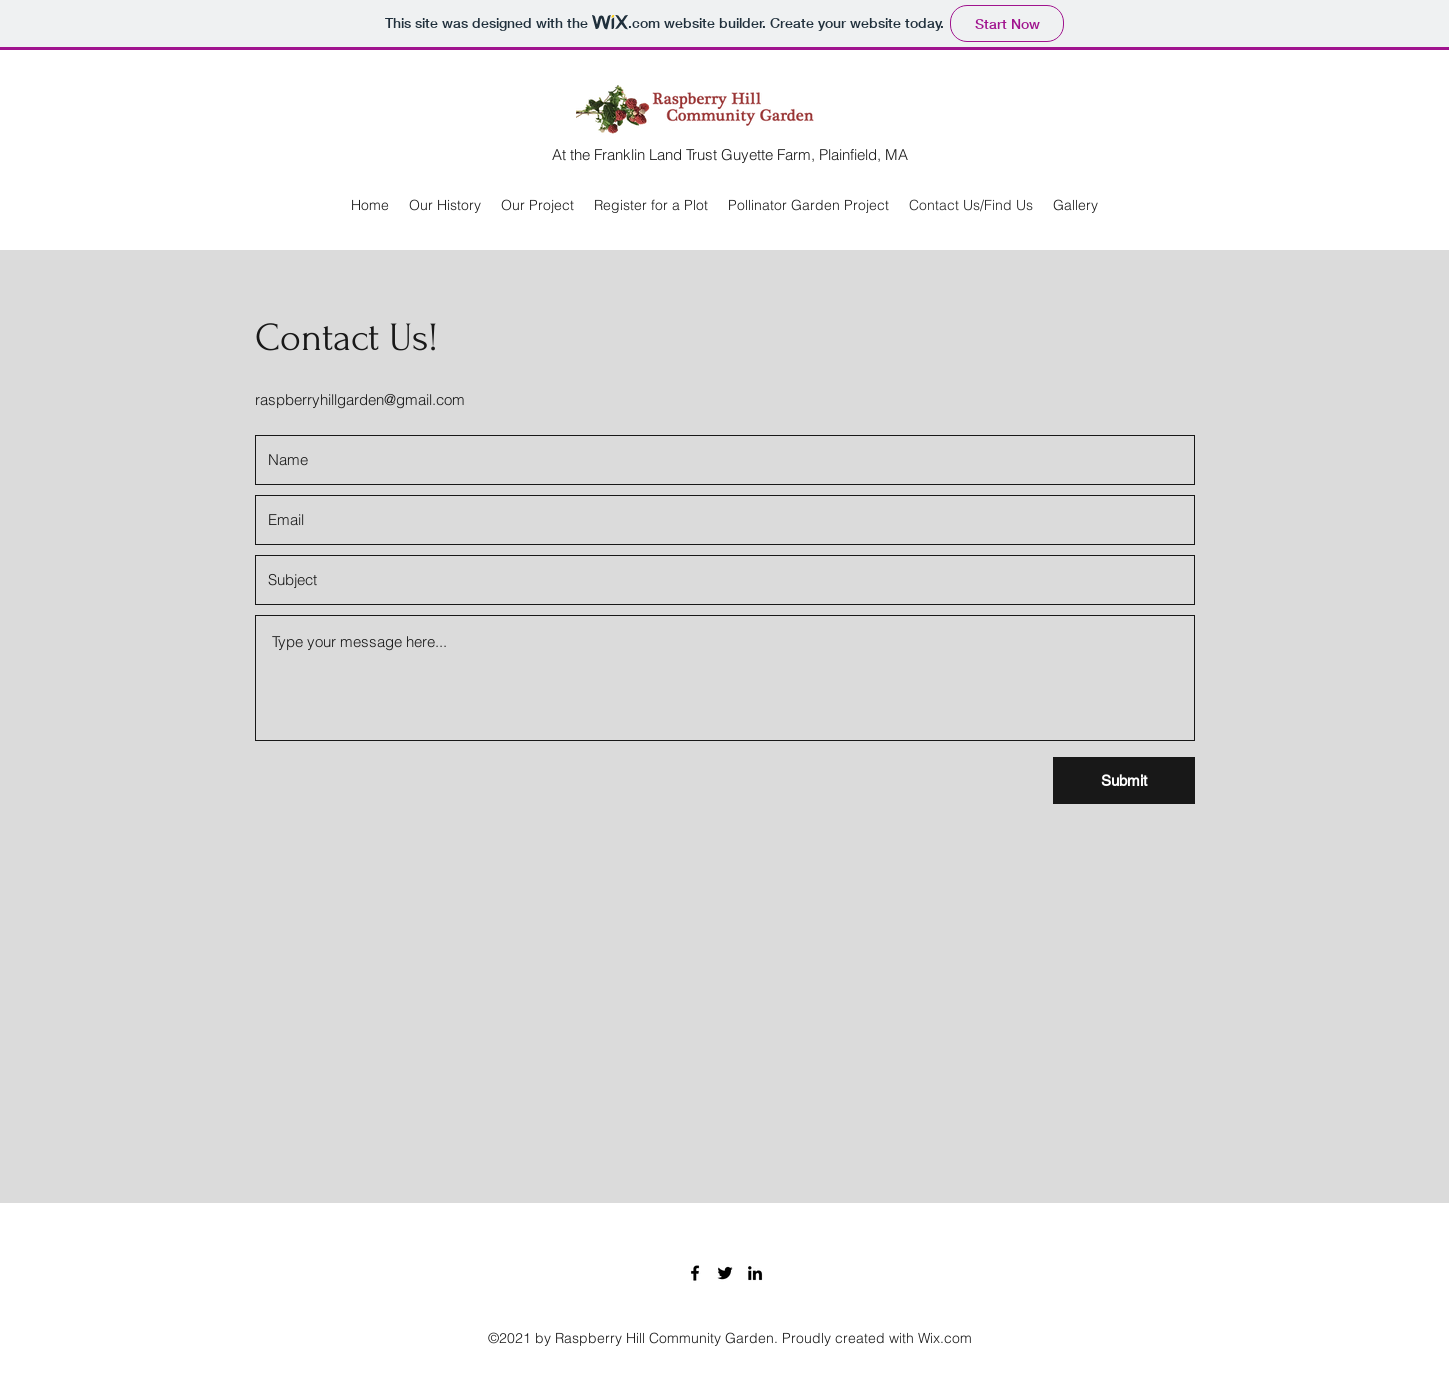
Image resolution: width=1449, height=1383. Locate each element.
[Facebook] (695, 1273)
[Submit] (1124, 780)
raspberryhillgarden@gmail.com (360, 399)
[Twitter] (725, 1273)
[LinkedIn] (755, 1273)
